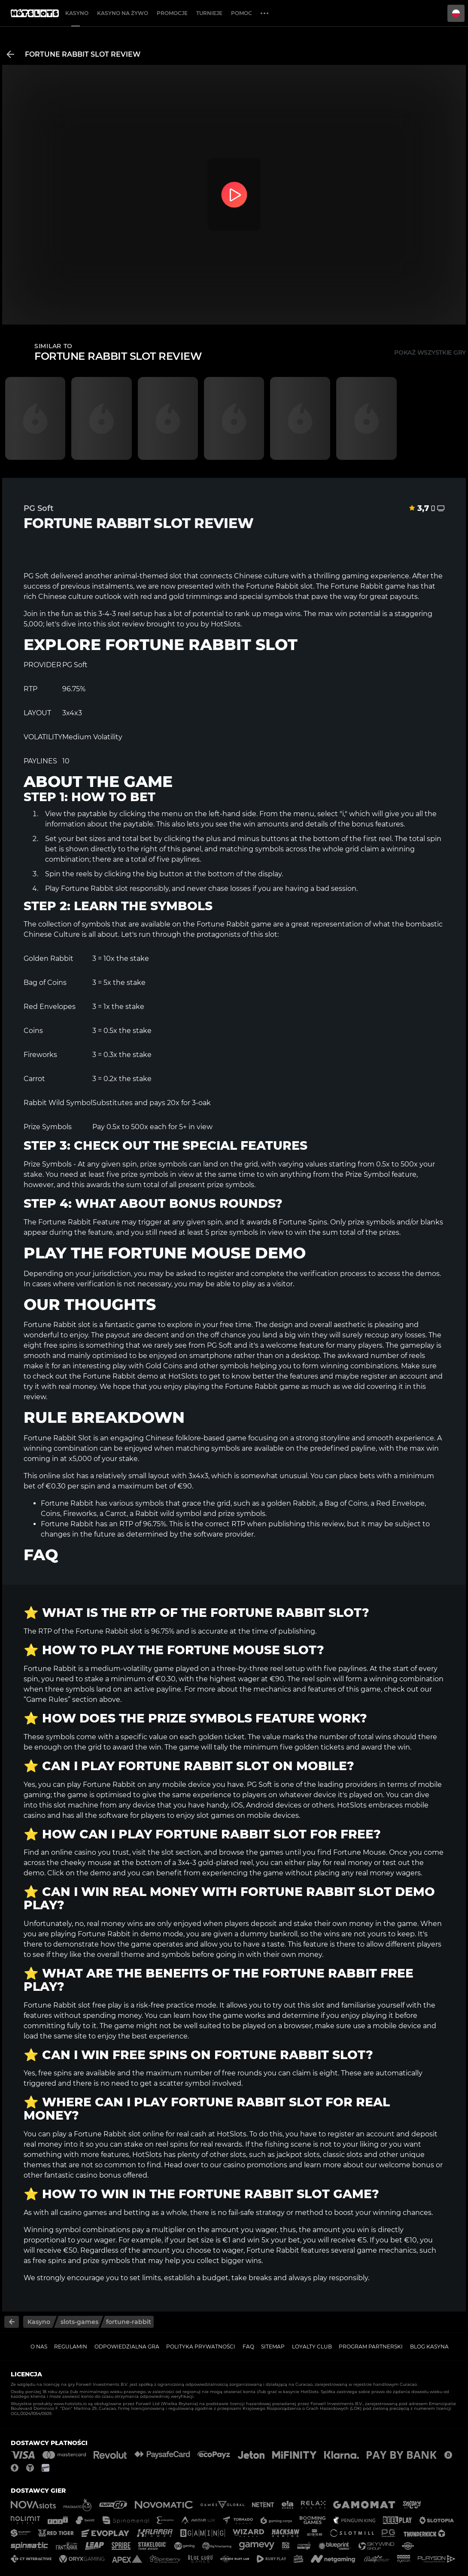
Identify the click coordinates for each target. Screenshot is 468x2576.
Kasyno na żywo (122, 13)
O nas (38, 2346)
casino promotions (255, 2165)
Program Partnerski (371, 2346)
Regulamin (70, 2346)
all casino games (79, 2212)
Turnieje (209, 13)
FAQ (248, 2346)
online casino (73, 1852)
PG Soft (36, 576)
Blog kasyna (429, 2346)
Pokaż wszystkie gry (430, 352)
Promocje (172, 13)
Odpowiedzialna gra (126, 2346)
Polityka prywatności (200, 2346)
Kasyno (76, 13)
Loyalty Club (312, 2346)
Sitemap (273, 2346)
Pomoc (241, 13)
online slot (57, 1476)
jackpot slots (298, 2155)
